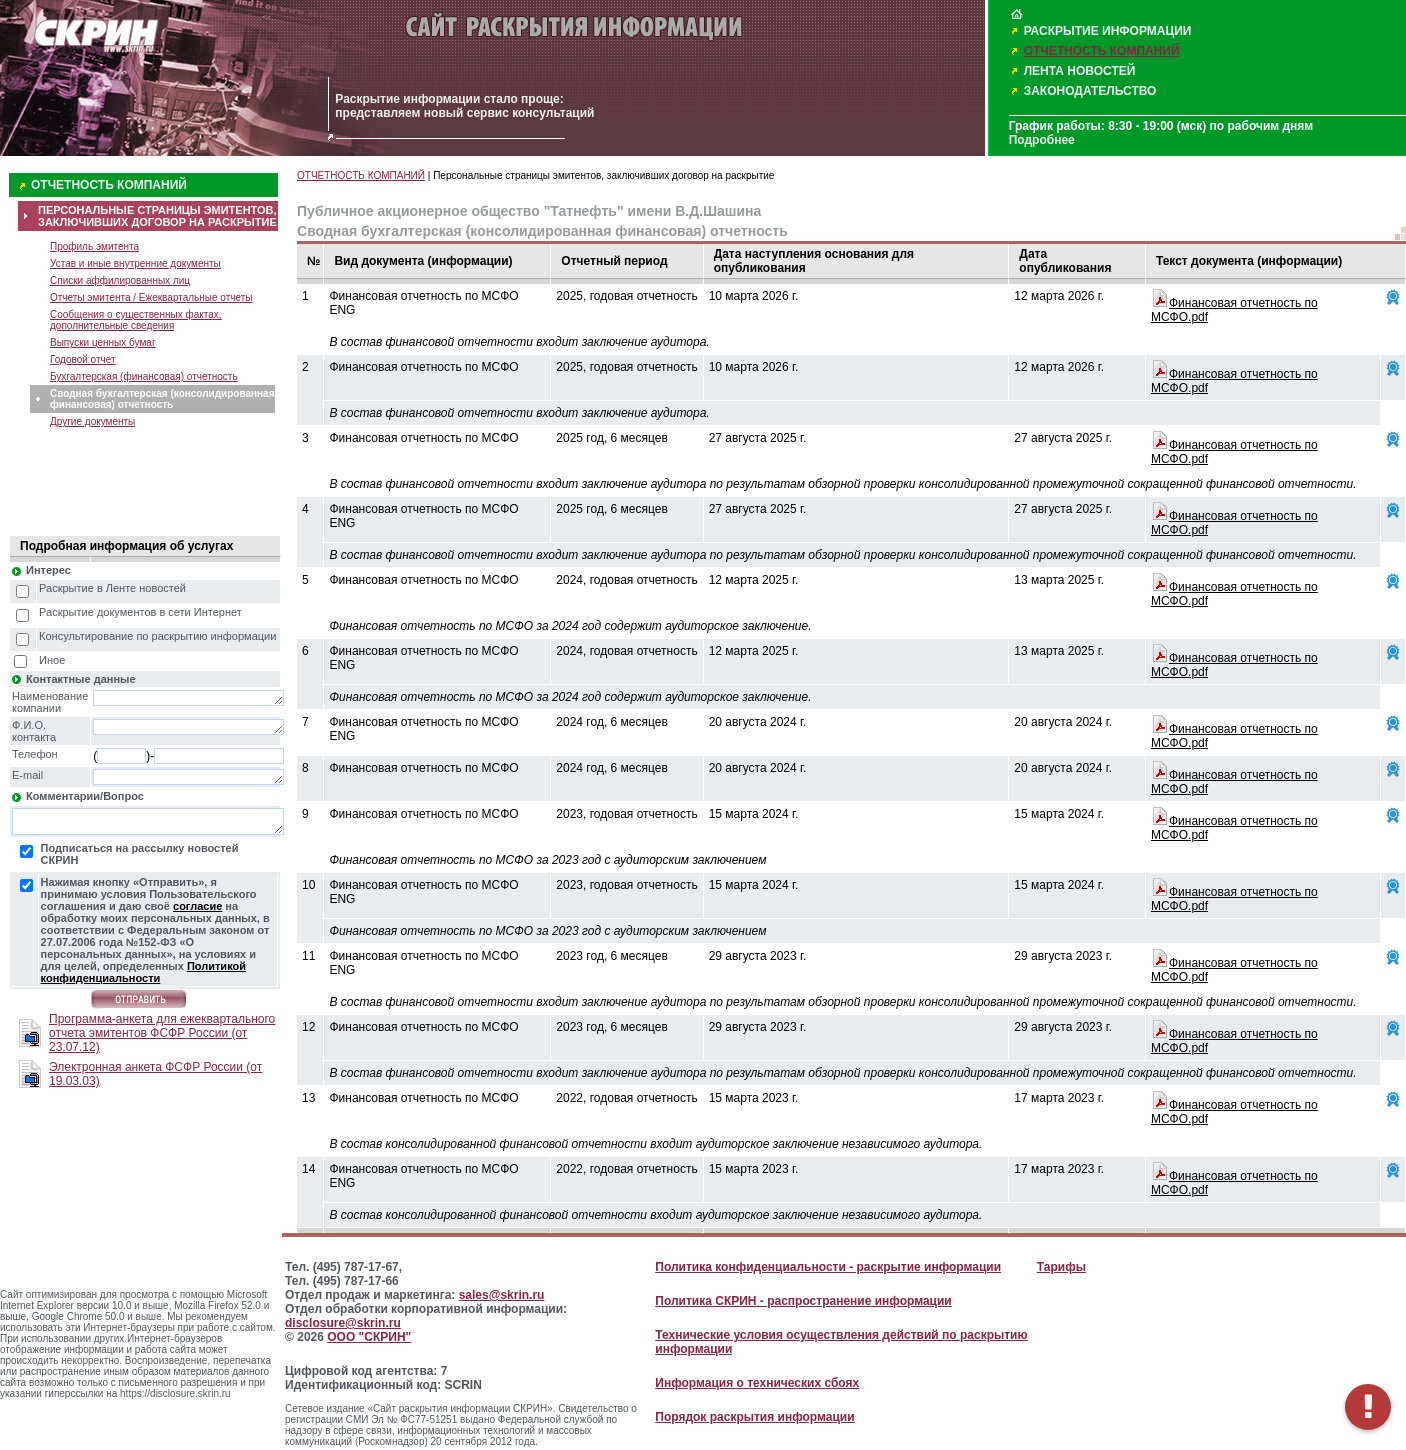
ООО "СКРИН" (369, 1337)
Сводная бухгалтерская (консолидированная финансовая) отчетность (162, 399)
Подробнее (1042, 140)
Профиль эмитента (94, 246)
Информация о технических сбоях (757, 1383)
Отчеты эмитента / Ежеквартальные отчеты (151, 297)
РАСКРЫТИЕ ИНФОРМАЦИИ (1108, 31)
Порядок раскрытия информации (754, 1417)
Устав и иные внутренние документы (135, 263)
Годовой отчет (83, 359)
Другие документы (92, 421)
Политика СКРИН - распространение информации (803, 1301)
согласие (197, 906)
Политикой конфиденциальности (143, 972)
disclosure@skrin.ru (343, 1323)
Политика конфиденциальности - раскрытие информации (828, 1267)
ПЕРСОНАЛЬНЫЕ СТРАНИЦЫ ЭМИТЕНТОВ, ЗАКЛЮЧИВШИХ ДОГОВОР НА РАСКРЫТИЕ (157, 216)
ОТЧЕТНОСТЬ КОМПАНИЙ (1102, 51)
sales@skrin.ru (502, 1295)
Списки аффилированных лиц (120, 280)
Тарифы (1061, 1267)
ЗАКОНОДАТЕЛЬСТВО (1090, 91)
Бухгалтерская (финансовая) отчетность (144, 376)
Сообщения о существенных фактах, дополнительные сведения (136, 320)
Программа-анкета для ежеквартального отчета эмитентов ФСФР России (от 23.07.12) (162, 1033)
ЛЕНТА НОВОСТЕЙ (1080, 71)
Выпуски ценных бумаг (103, 342)
